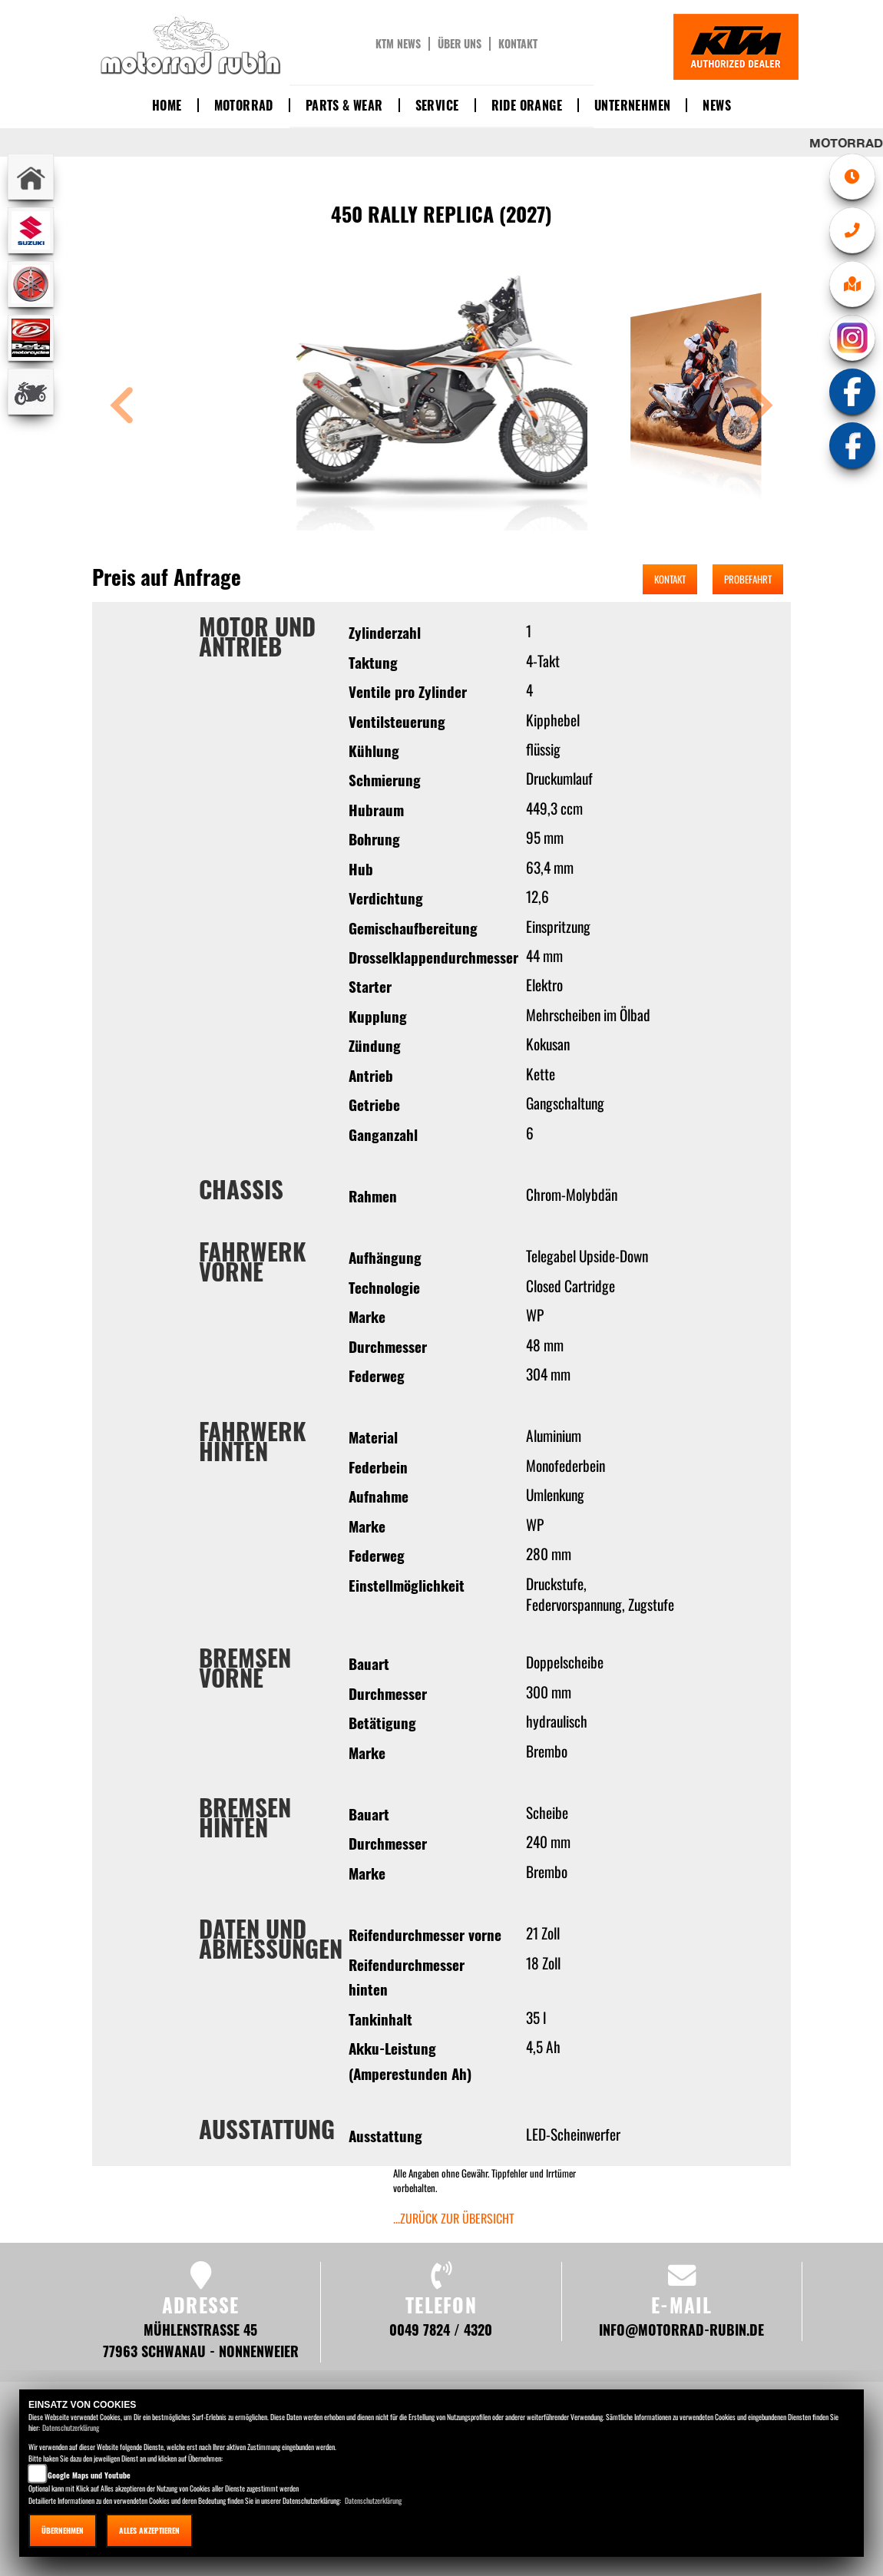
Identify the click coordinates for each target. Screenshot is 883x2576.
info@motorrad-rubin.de (681, 2329)
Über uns (459, 44)
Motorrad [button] (243, 105)
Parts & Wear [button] (344, 105)
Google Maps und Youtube (89, 2475)
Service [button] (437, 105)
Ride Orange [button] (526, 105)
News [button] (717, 105)
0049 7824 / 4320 (440, 2329)
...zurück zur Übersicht (453, 2218)
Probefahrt (748, 579)
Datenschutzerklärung (70, 2427)
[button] (122, 407)
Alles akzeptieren (149, 2530)
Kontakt (517, 44)
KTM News (398, 44)
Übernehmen (62, 2530)
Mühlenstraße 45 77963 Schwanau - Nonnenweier (201, 2340)
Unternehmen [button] (632, 105)
